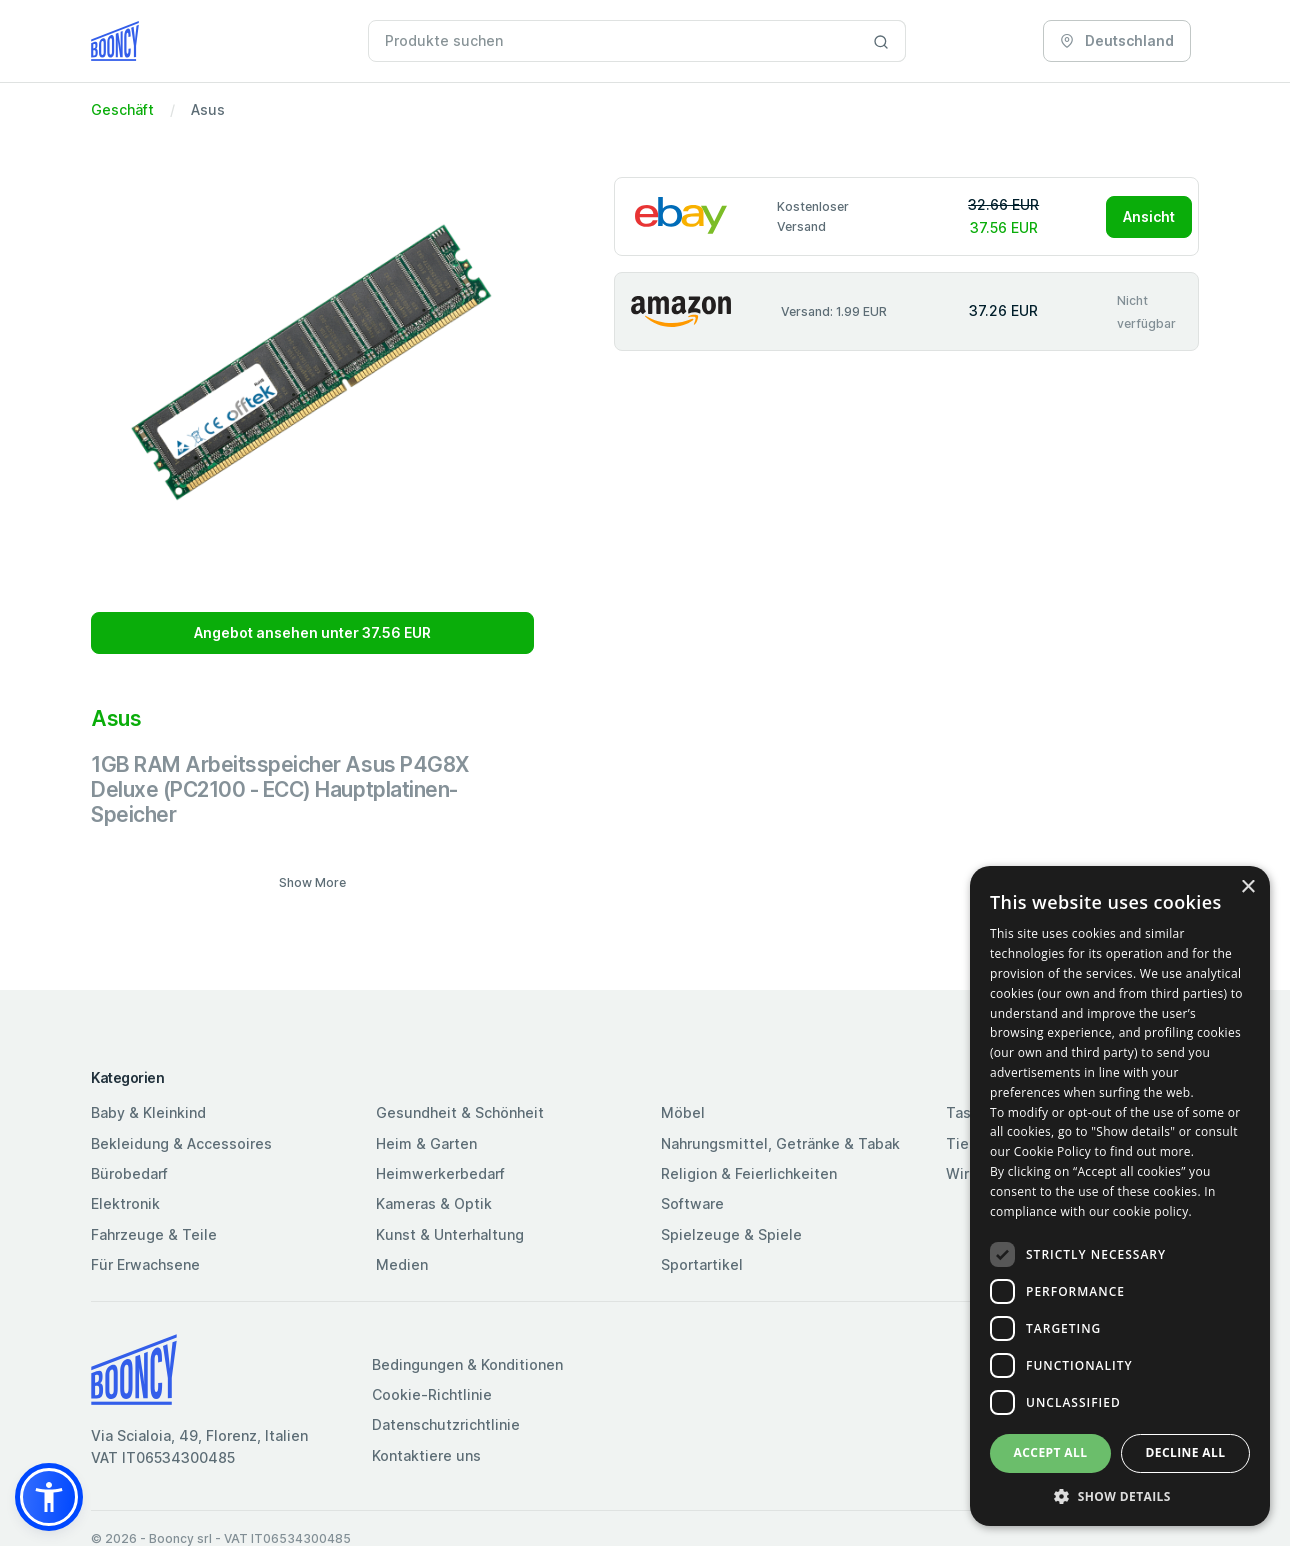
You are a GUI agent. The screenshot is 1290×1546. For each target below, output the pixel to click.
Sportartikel (702, 1264)
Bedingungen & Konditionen (467, 1364)
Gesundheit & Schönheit (460, 1112)
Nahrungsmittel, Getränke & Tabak (780, 1143)
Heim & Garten (426, 1143)
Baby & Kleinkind (148, 1112)
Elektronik (125, 1203)
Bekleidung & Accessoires (181, 1143)
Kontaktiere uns (426, 1455)
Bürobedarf (129, 1173)
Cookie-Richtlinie (432, 1394)
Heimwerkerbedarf (440, 1173)
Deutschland (1117, 40)
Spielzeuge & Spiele (731, 1234)
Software (692, 1203)
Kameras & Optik (434, 1203)
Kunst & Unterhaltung (450, 1234)
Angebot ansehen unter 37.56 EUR (312, 632)
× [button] (1247, 887)
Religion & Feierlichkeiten (749, 1173)
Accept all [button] (1051, 1452)
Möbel (683, 1112)
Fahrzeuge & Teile (154, 1234)
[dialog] (1120, 1196)
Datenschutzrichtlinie (446, 1424)
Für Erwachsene (145, 1264)
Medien (402, 1264)
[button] (49, 1497)
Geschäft (122, 109)
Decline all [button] (1186, 1452)
